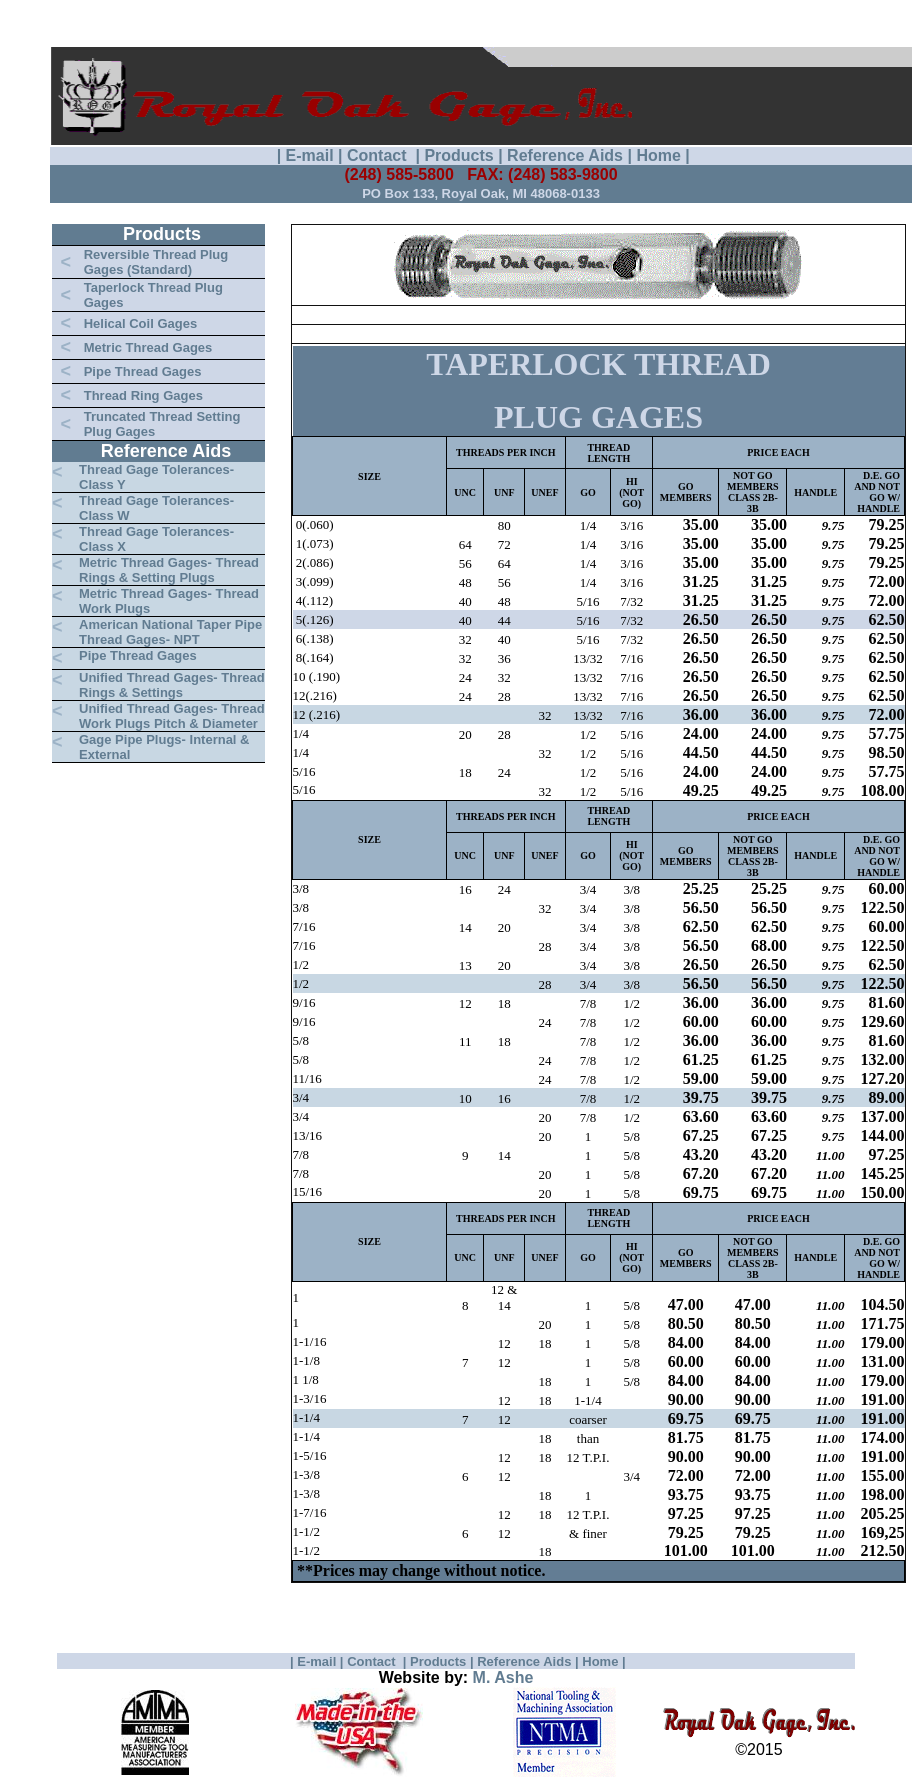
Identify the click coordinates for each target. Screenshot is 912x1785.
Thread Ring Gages (143, 395)
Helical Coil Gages (140, 323)
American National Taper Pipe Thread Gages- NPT (170, 632)
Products (458, 155)
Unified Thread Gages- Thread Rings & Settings (172, 685)
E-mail (310, 155)
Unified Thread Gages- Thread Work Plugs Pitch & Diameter (172, 716)
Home (658, 155)
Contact (379, 155)
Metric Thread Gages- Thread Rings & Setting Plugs (169, 570)
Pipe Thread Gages (143, 371)
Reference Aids (565, 155)
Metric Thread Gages (148, 347)
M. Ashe (503, 1677)
